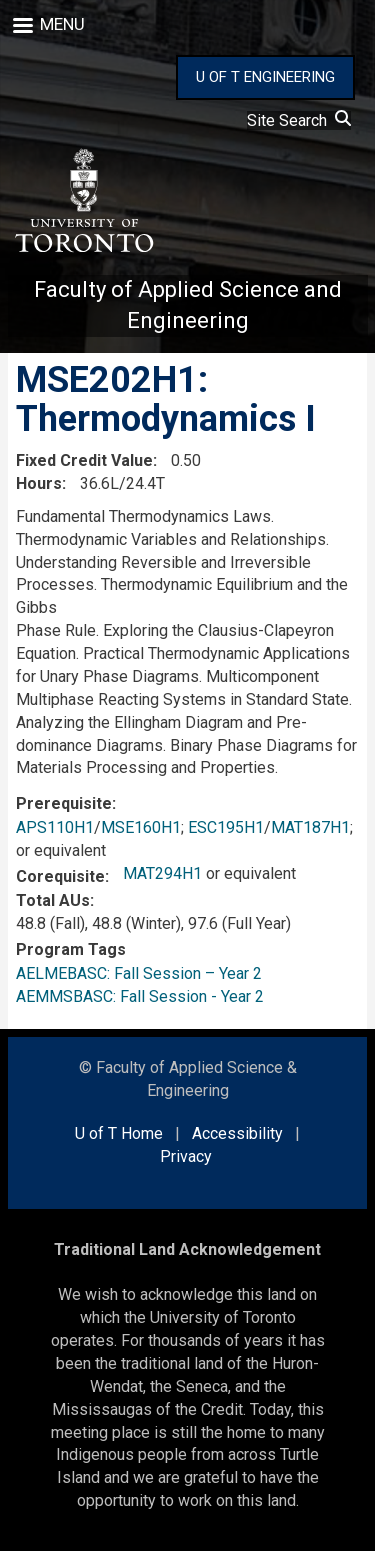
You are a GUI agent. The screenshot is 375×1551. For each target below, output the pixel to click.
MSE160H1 (141, 827)
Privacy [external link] (186, 1156)
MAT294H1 (162, 873)
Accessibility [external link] (237, 1133)
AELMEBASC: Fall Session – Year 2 (139, 973)
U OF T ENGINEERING (265, 77)
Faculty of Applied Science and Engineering (188, 305)
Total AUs (53, 900)
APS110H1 (55, 827)
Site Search (299, 120)
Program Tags (71, 949)
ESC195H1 (226, 827)
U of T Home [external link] (119, 1133)
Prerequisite (64, 803)
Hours (39, 483)
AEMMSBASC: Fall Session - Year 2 (140, 996)
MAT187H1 (310, 827)
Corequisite (60, 876)
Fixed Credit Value (84, 460)
